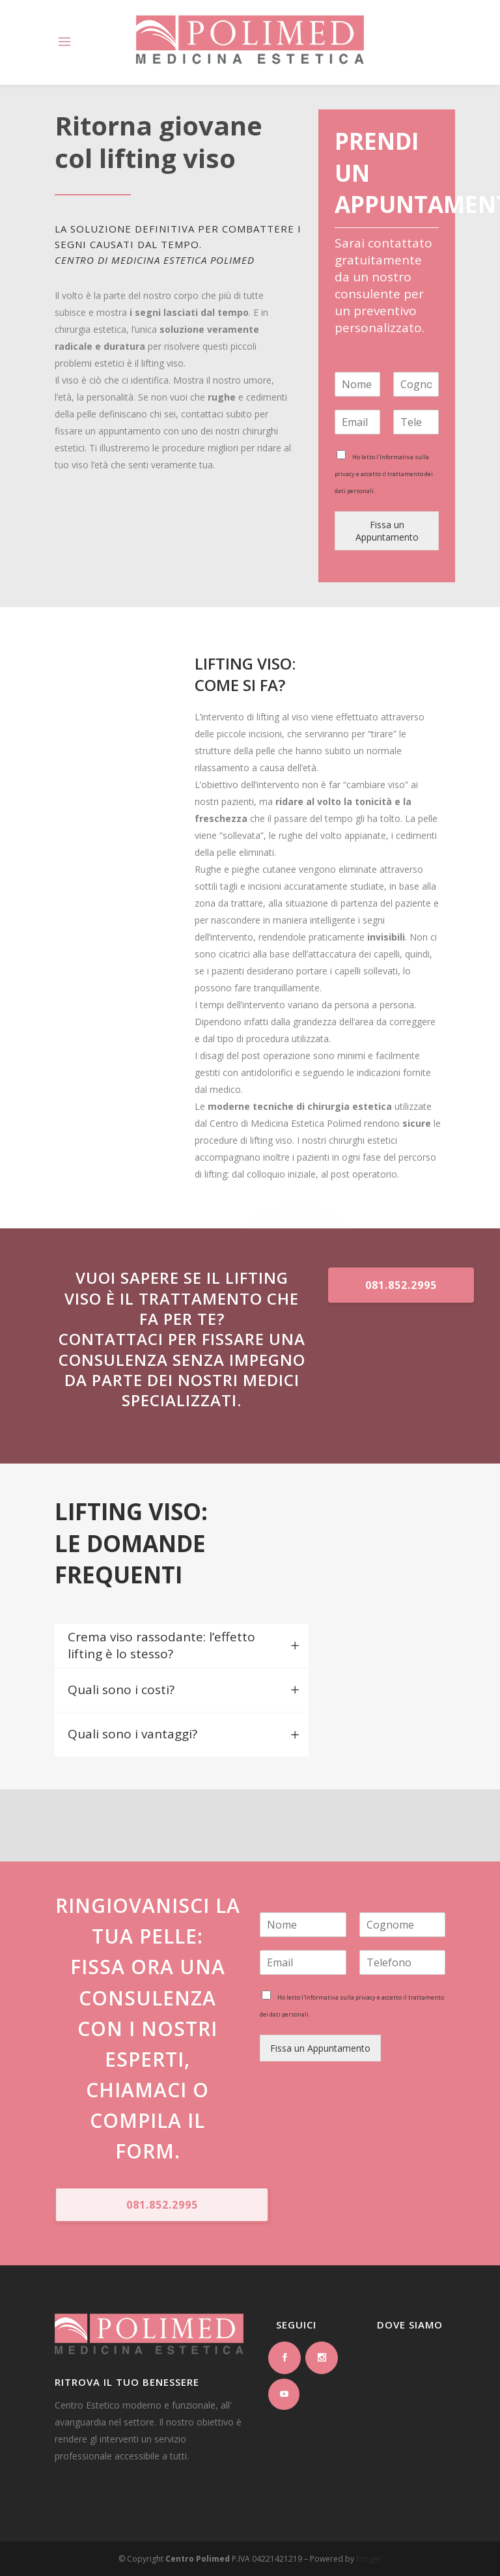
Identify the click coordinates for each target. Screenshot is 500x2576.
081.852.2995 (401, 1285)
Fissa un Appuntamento (387, 530)
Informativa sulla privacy (340, 1997)
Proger (369, 2558)
